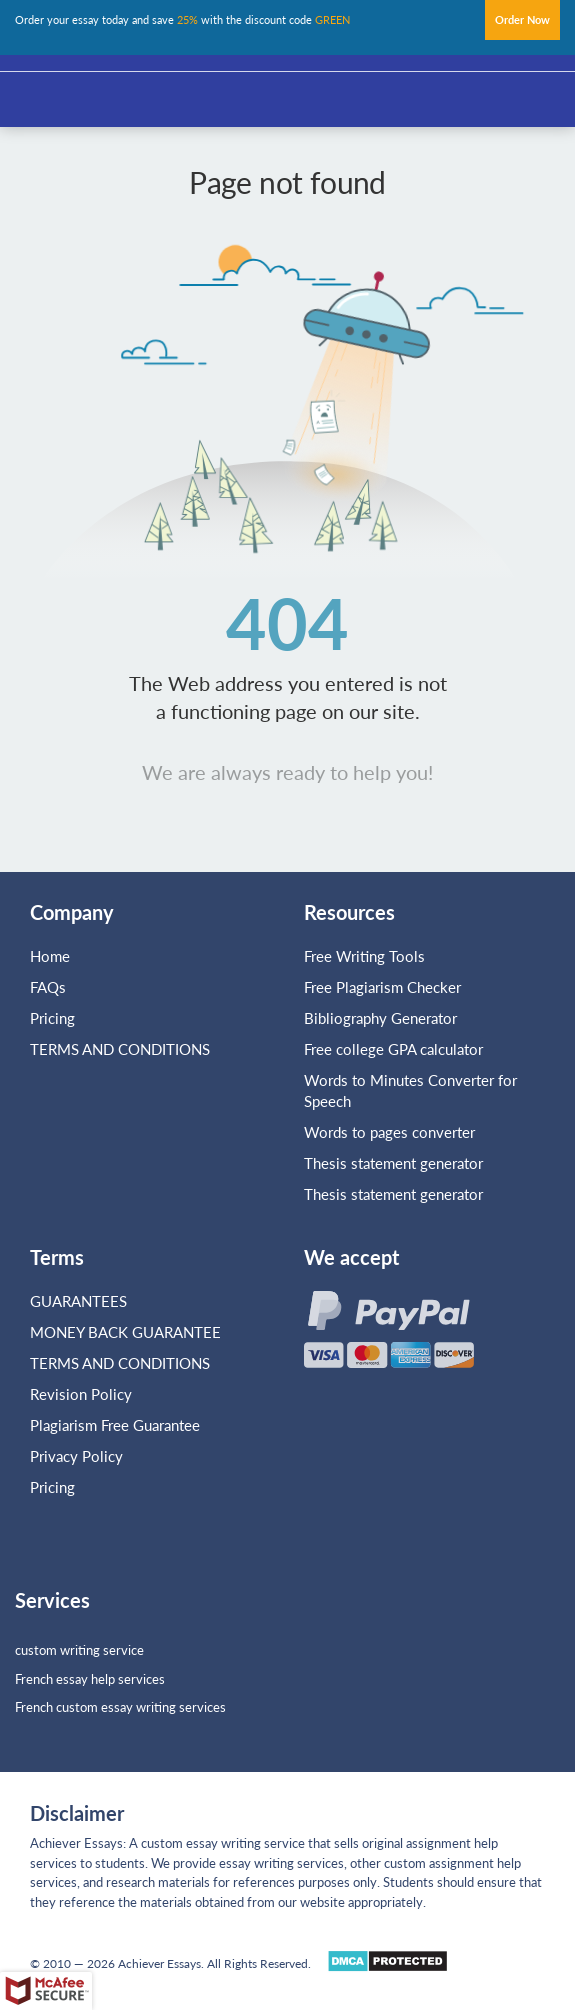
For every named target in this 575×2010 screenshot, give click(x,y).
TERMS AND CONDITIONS (122, 1049)
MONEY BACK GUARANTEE (125, 1332)
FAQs (48, 987)
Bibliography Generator (380, 1018)
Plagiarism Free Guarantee (115, 1425)
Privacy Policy (76, 1456)
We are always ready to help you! (287, 772)
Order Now (522, 19)
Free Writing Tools (364, 956)
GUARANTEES (78, 1301)
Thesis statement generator (393, 1163)
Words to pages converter (389, 1132)
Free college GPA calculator (393, 1049)
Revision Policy (81, 1394)
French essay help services (90, 1679)
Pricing (52, 1018)
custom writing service (79, 1650)
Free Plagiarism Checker (382, 987)
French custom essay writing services (120, 1707)
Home (50, 956)
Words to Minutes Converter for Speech (410, 1090)
